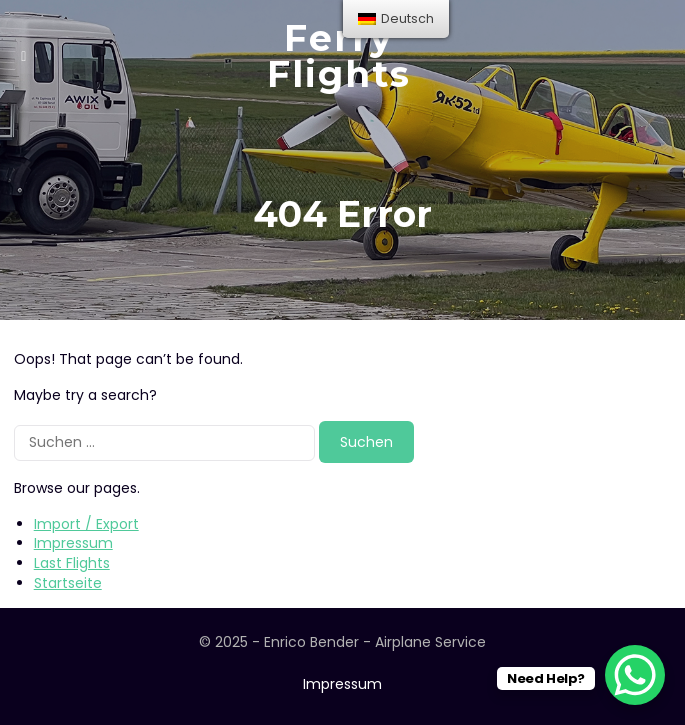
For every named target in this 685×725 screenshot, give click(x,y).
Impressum (73, 543)
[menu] (396, 19)
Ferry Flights (339, 56)
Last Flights (72, 563)
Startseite (68, 583)
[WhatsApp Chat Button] (635, 675)
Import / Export (86, 524)
